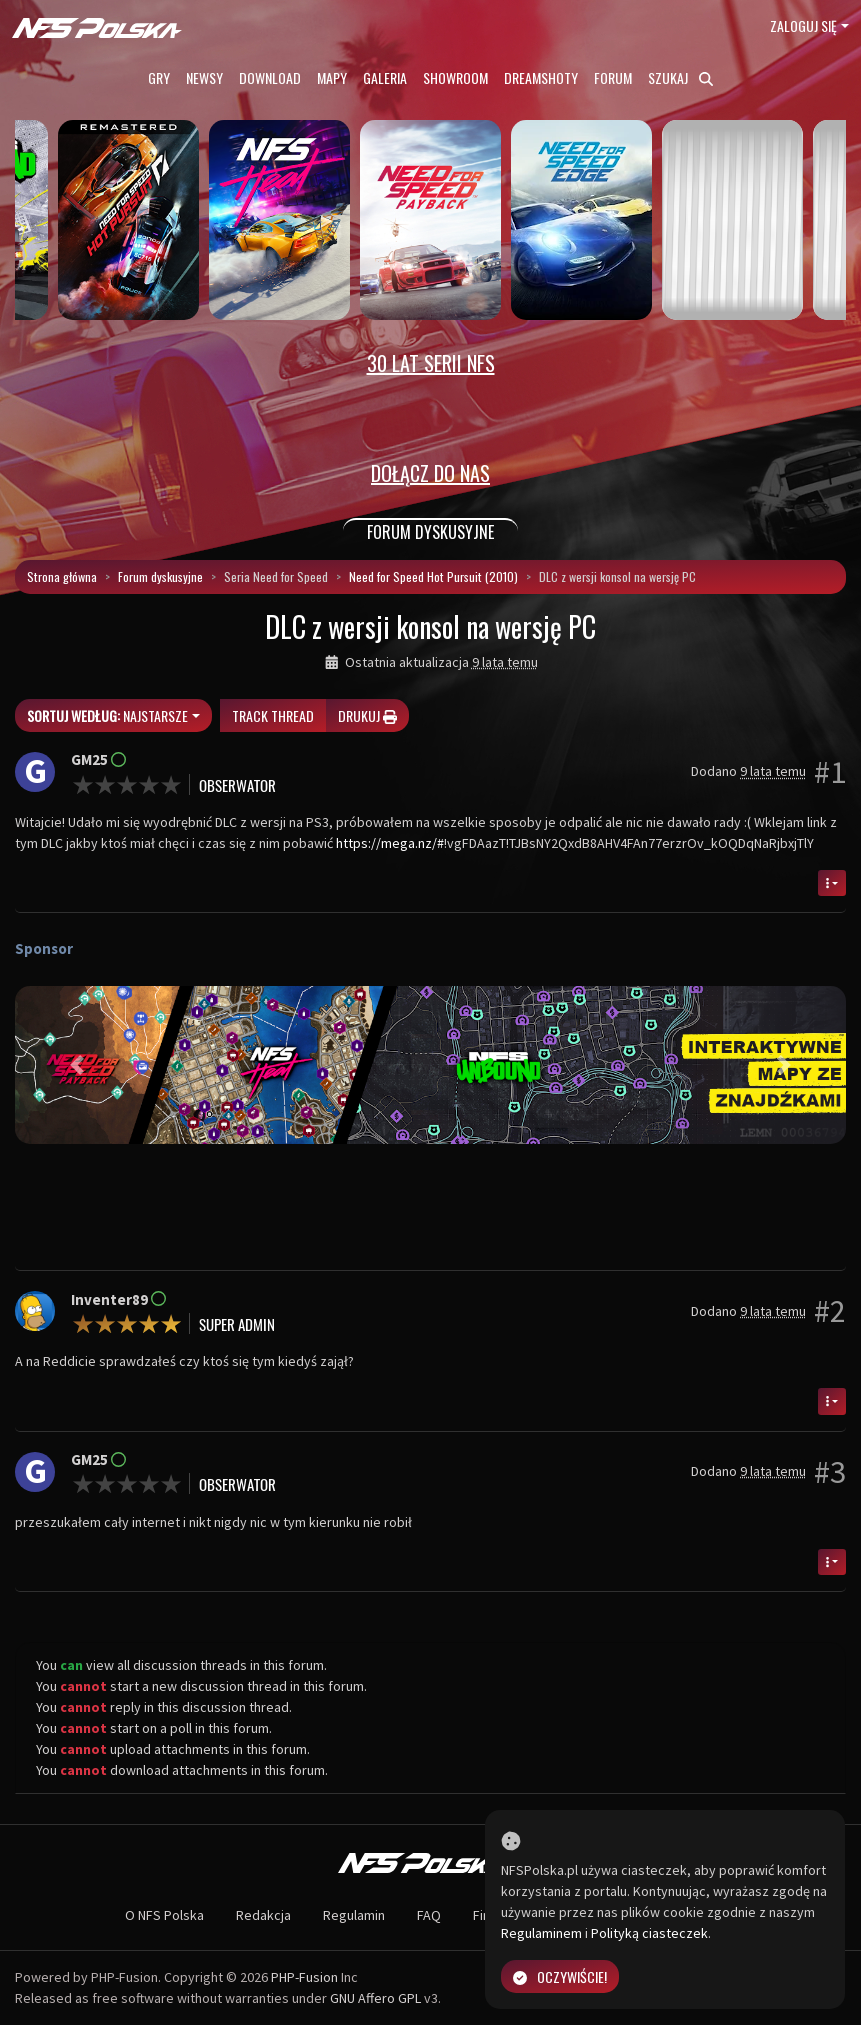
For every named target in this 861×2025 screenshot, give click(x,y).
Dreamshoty (541, 77)
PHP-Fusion (304, 1977)
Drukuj (367, 715)
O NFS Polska (164, 1915)
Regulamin (354, 1915)
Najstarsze (107, 715)
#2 (830, 1311)
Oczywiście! (560, 1976)
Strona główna (62, 576)
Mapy (332, 77)
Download (270, 77)
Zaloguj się (803, 25)
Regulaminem (541, 1933)
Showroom (455, 77)
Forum (613, 77)
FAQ (429, 1915)
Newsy (204, 77)
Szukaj (680, 77)
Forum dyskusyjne (160, 576)
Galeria (385, 77)
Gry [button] (159, 77)
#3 (830, 1472)
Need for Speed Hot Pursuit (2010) (433, 576)
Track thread (273, 715)
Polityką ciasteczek (649, 1933)
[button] (77, 1065)
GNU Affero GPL (375, 1998)
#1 (830, 772)
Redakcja (263, 1915)
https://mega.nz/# (390, 843)
